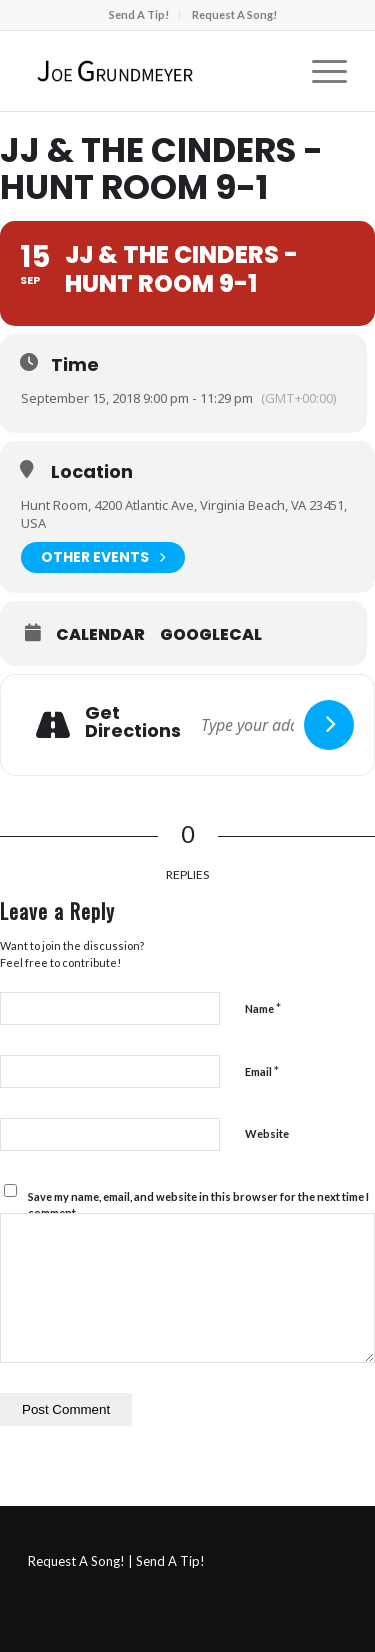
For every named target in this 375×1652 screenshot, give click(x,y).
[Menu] (319, 71)
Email (262, 1071)
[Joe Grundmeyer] (155, 71)
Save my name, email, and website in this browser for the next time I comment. (198, 1205)
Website (267, 1133)
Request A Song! (234, 14)
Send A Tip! (139, 14)
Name (263, 1008)
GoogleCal (211, 635)
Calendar (100, 635)
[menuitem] (139, 15)
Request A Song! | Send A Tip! (116, 1561)
